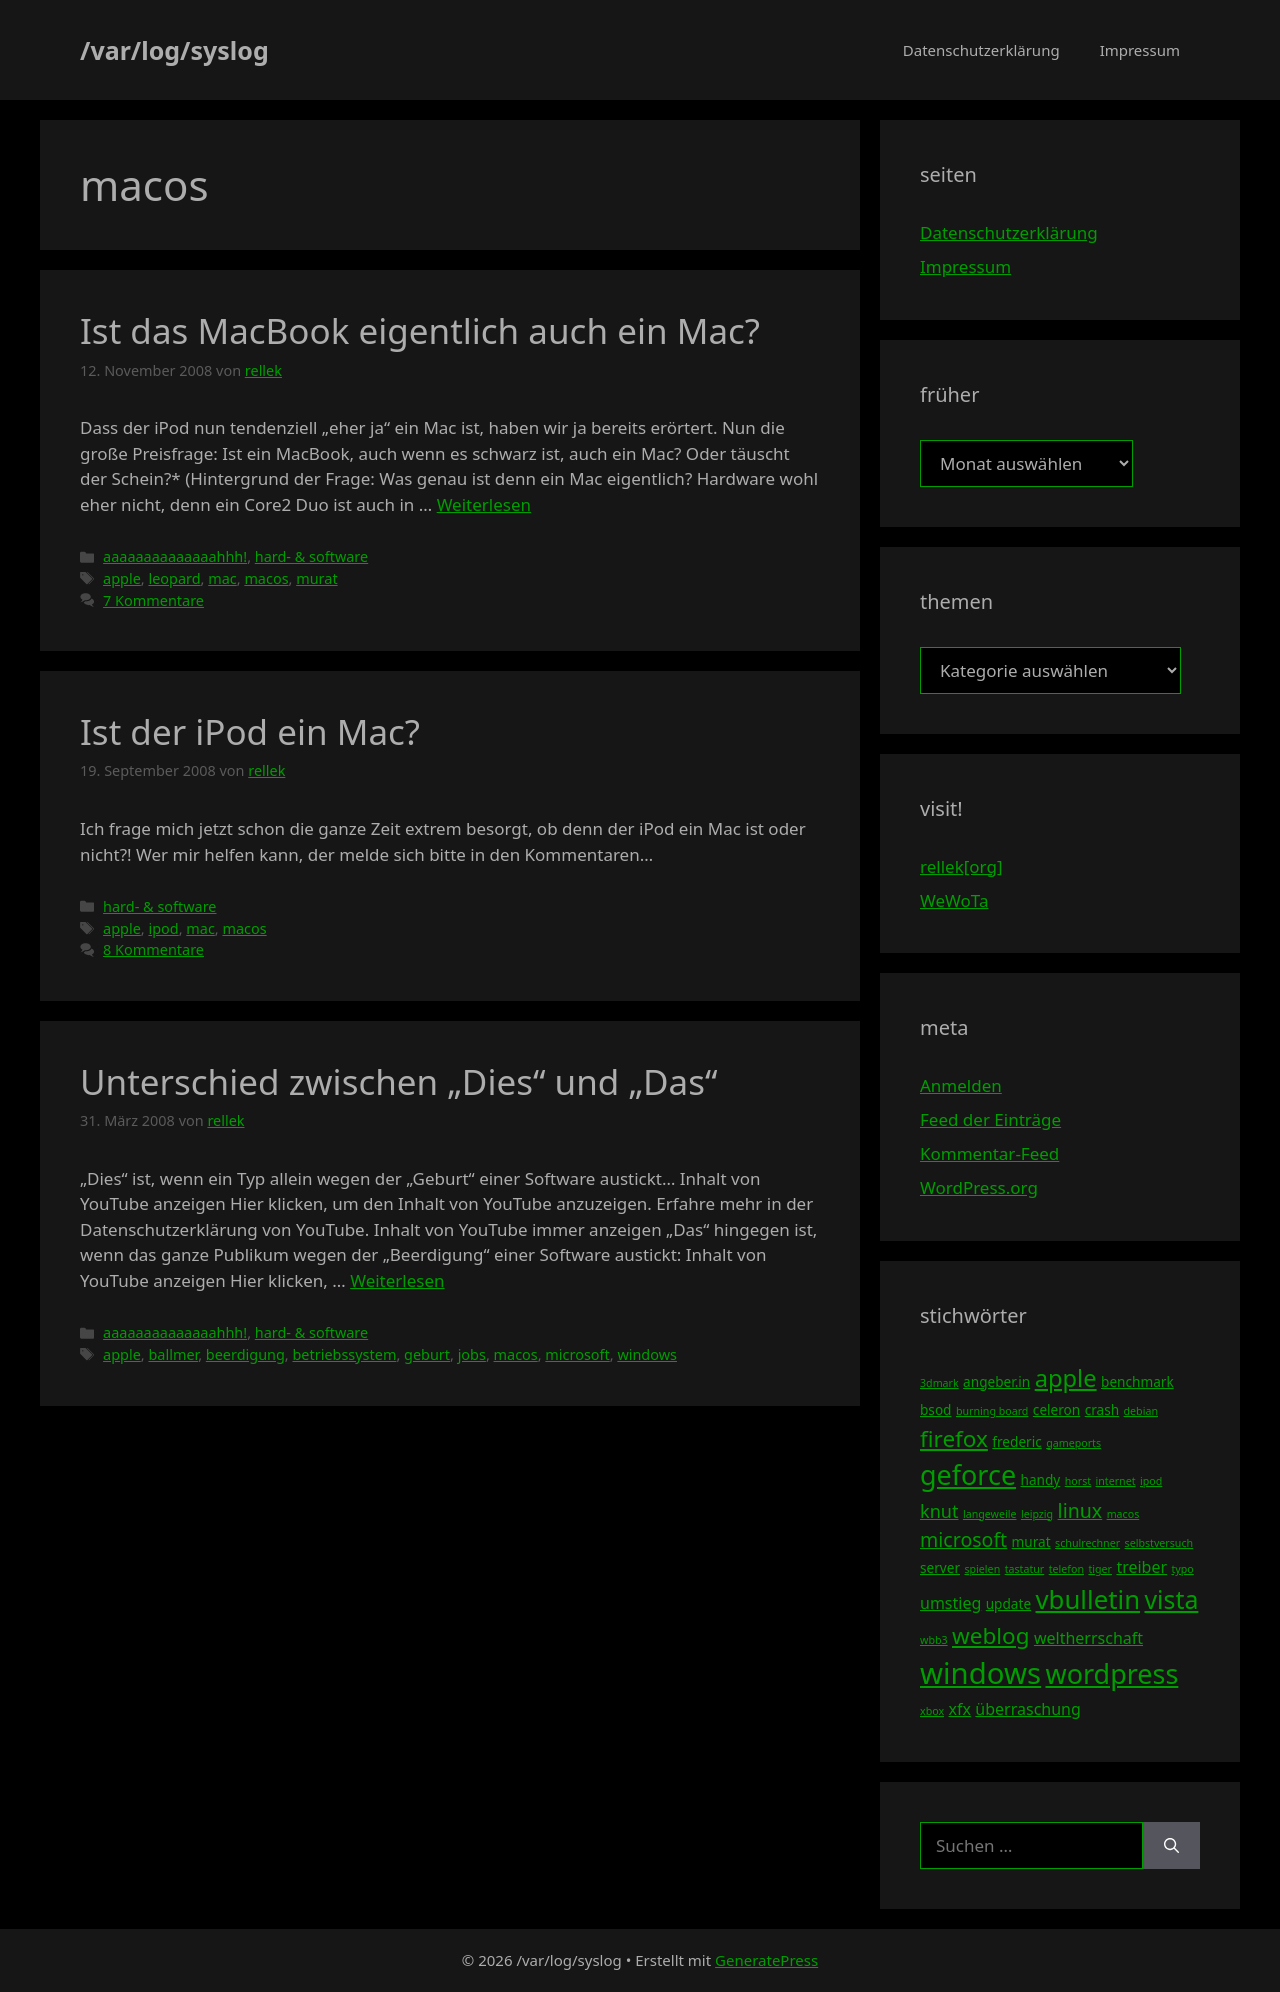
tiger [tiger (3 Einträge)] (1100, 1569)
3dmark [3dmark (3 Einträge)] (939, 1383)
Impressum (1140, 50)
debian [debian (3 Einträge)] (1141, 1411)
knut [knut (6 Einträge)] (939, 1511)
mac (222, 578)
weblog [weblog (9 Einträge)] (990, 1635)
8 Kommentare (153, 949)
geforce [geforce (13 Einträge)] (968, 1474)
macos (266, 578)
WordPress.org (979, 1187)
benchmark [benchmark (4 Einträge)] (1137, 1381)
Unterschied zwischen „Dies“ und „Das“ (399, 1081)
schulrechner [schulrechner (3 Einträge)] (1087, 1543)
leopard (174, 578)
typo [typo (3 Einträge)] (1183, 1569)
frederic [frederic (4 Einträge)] (1016, 1441)
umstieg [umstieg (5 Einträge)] (950, 1603)
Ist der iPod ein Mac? (250, 731)
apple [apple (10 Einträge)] (1066, 1378)
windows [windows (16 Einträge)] (980, 1673)
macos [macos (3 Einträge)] (1123, 1514)
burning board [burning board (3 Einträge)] (992, 1411)
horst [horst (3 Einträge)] (1078, 1481)
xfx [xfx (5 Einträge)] (959, 1709)
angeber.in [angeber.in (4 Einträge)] (996, 1381)
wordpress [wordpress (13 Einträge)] (1111, 1673)
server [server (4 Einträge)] (940, 1567)
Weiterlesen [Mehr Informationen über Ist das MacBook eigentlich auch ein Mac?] (484, 504)
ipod (163, 928)
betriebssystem (344, 1354)
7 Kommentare (153, 600)
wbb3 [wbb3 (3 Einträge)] (934, 1640)
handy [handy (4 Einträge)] (1041, 1479)
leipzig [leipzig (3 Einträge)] (1037, 1514)
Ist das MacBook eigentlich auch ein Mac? (420, 330)
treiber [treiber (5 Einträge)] (1141, 1567)
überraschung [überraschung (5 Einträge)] (1027, 1709)
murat (316, 578)
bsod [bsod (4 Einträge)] (936, 1409)
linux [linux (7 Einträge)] (1080, 1510)
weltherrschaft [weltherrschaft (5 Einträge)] (1088, 1638)
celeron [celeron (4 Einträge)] (1056, 1409)
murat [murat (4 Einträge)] (1031, 1541)
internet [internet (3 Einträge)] (1116, 1481)
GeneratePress (766, 1960)
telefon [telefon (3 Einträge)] (1066, 1569)
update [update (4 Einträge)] (1008, 1603)
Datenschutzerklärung (981, 50)
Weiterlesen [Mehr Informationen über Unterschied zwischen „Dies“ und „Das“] (397, 1280)
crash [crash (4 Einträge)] (1102, 1409)
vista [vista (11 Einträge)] (1171, 1599)
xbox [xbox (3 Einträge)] (932, 1711)
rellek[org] (961, 866)
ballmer (173, 1354)
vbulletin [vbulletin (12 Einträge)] (1088, 1599)
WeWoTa (954, 900)
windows (647, 1354)
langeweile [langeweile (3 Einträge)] (990, 1514)
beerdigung (245, 1354)
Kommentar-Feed (989, 1153)
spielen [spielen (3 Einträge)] (982, 1569)
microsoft (577, 1354)
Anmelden (961, 1085)
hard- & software (311, 556)
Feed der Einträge (990, 1119)
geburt (427, 1354)
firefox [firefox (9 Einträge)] (954, 1438)
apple (122, 578)
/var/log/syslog (174, 50)
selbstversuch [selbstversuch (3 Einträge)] (1159, 1543)
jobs (472, 1354)
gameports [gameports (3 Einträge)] (1073, 1443)
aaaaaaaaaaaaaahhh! (175, 556)
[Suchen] (1171, 1846)
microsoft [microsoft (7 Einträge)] (963, 1539)
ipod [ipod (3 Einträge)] (1151, 1481)
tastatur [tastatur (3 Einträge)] (1025, 1569)
